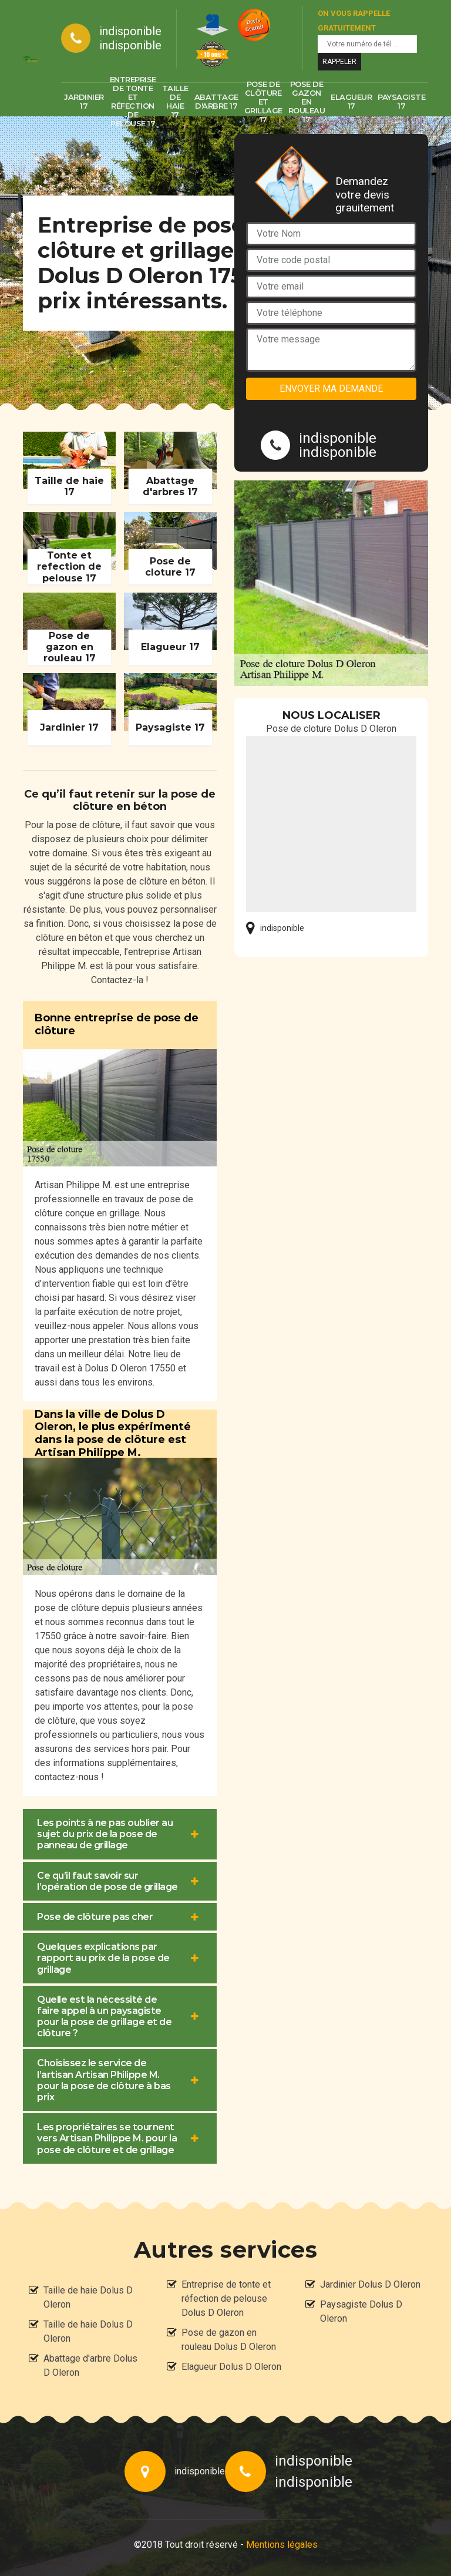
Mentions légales (282, 2544)
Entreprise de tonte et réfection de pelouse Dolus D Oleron (226, 2298)
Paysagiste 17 (401, 101)
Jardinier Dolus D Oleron (370, 2284)
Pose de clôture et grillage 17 (263, 101)
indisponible (130, 31)
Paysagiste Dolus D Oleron (361, 2311)
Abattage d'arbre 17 (216, 101)
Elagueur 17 (351, 101)
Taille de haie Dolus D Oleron (88, 2297)
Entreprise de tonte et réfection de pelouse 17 (133, 101)
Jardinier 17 (84, 101)
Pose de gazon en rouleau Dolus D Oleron (228, 2339)
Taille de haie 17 (175, 101)
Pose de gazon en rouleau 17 (306, 101)
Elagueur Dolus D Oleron (231, 2366)
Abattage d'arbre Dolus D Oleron (90, 2365)
